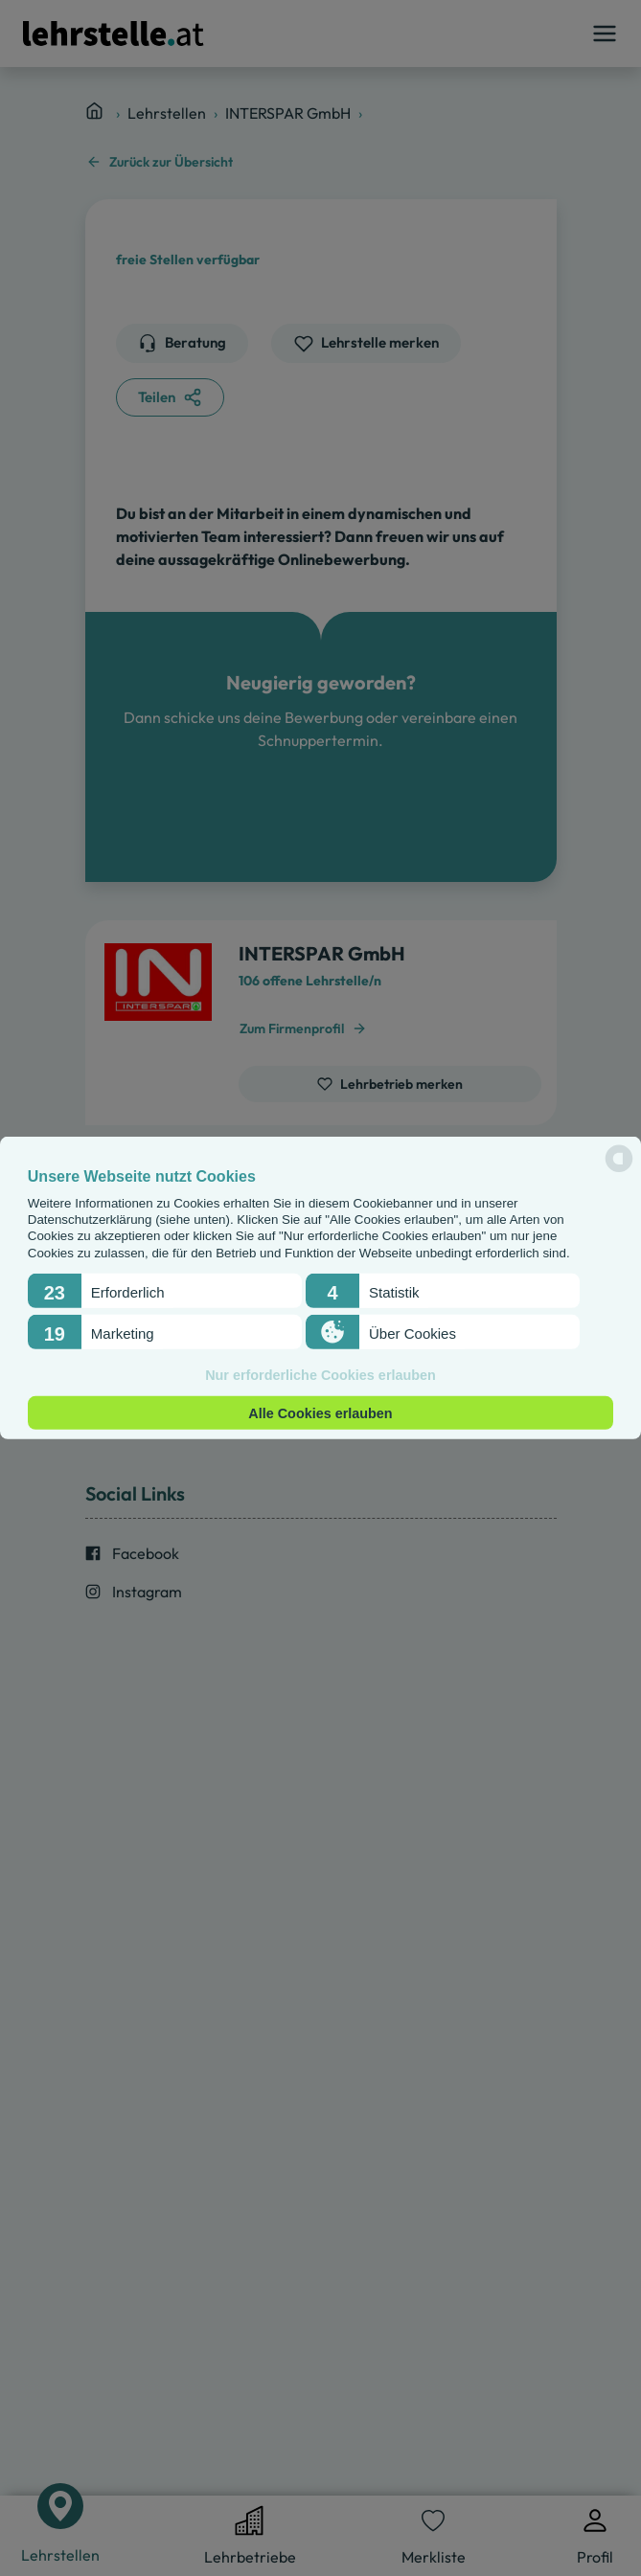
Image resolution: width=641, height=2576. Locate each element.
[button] (165, 1291)
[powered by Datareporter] (619, 1170)
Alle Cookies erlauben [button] (320, 1412)
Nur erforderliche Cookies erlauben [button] (320, 1375)
